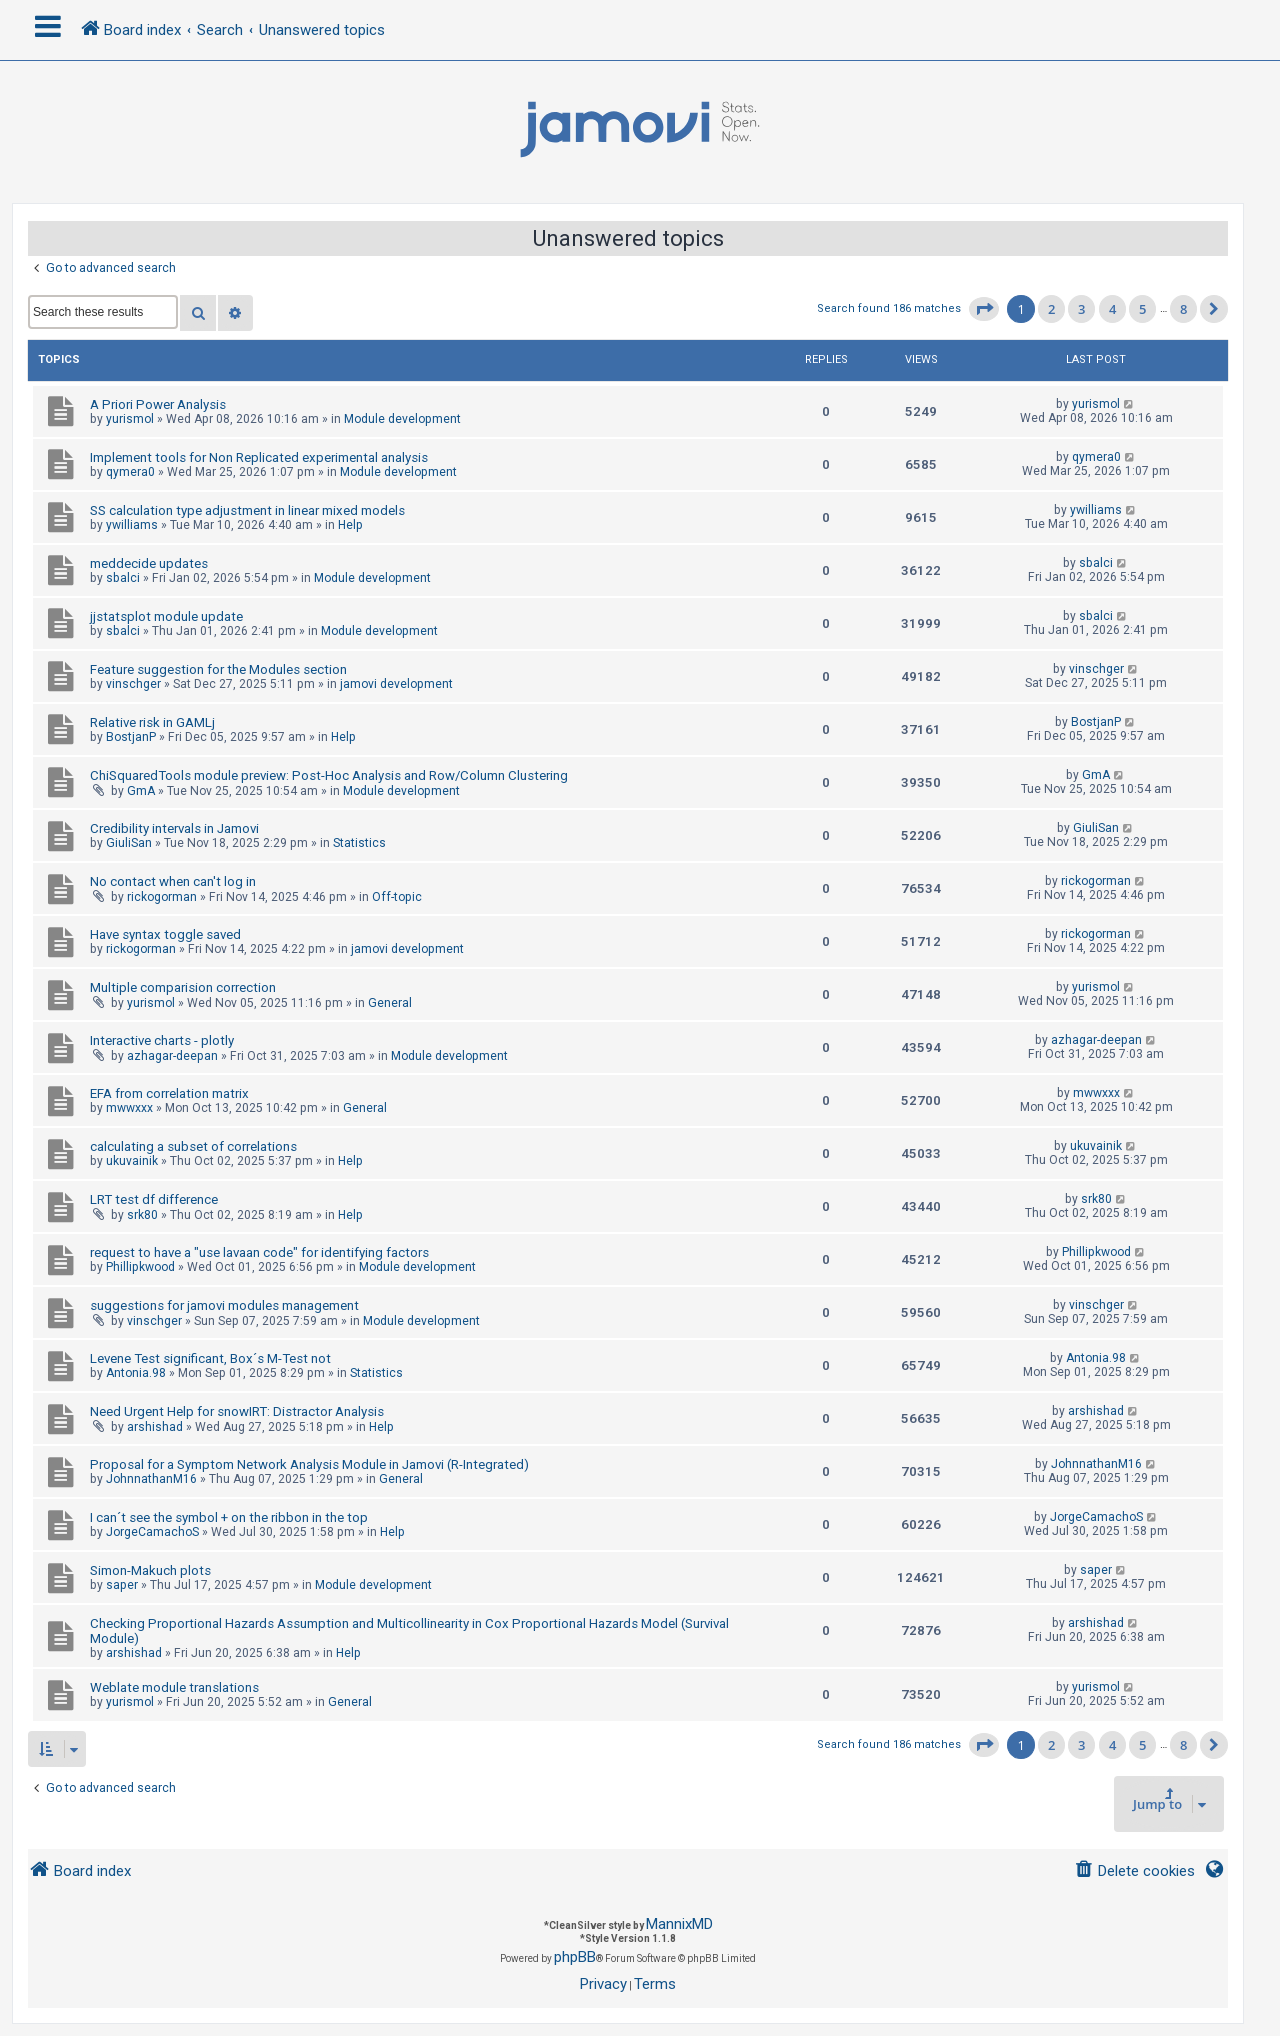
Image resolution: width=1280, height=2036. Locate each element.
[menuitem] (1134, 1871)
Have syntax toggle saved (165, 934)
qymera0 (130, 472)
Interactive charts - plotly (162, 1040)
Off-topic (397, 897)
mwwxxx (129, 1108)
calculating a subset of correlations (193, 1146)
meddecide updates (149, 563)
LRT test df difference (154, 1199)
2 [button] (1051, 309)
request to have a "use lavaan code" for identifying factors (259, 1252)
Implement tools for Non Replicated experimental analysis (259, 457)
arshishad (155, 1427)
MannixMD (679, 1924)
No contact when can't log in (173, 881)
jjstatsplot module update (166, 616)
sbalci (123, 578)
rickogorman (162, 897)
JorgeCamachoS (152, 1532)
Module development (402, 419)
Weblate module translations (174, 1687)
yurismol (130, 419)
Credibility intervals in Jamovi (174, 828)
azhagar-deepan (172, 1056)
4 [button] (1112, 309)
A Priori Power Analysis (158, 404)
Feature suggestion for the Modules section (218, 669)
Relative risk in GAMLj (152, 722)
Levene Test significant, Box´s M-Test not (210, 1358)
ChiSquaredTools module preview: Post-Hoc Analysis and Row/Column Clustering (329, 775)
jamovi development (396, 684)
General (390, 1003)
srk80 (142, 1215)
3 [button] (1081, 309)
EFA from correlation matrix (169, 1093)
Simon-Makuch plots (150, 1570)
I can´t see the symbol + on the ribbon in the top (229, 1517)
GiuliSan (129, 843)
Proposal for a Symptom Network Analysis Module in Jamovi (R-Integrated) (309, 1464)
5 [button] (1142, 309)
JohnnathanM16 (151, 1479)
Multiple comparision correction (183, 987)
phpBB (575, 1957)
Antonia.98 (136, 1373)
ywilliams (132, 525)
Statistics (359, 843)
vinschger (133, 684)
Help (350, 525)
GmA (141, 791)
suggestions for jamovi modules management (224, 1305)
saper (122, 1585)
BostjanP (131, 737)
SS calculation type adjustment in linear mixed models (247, 510)
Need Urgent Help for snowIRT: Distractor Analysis (237, 1411)
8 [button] (1183, 309)
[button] (984, 309)
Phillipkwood (140, 1267)
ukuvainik (132, 1161)
